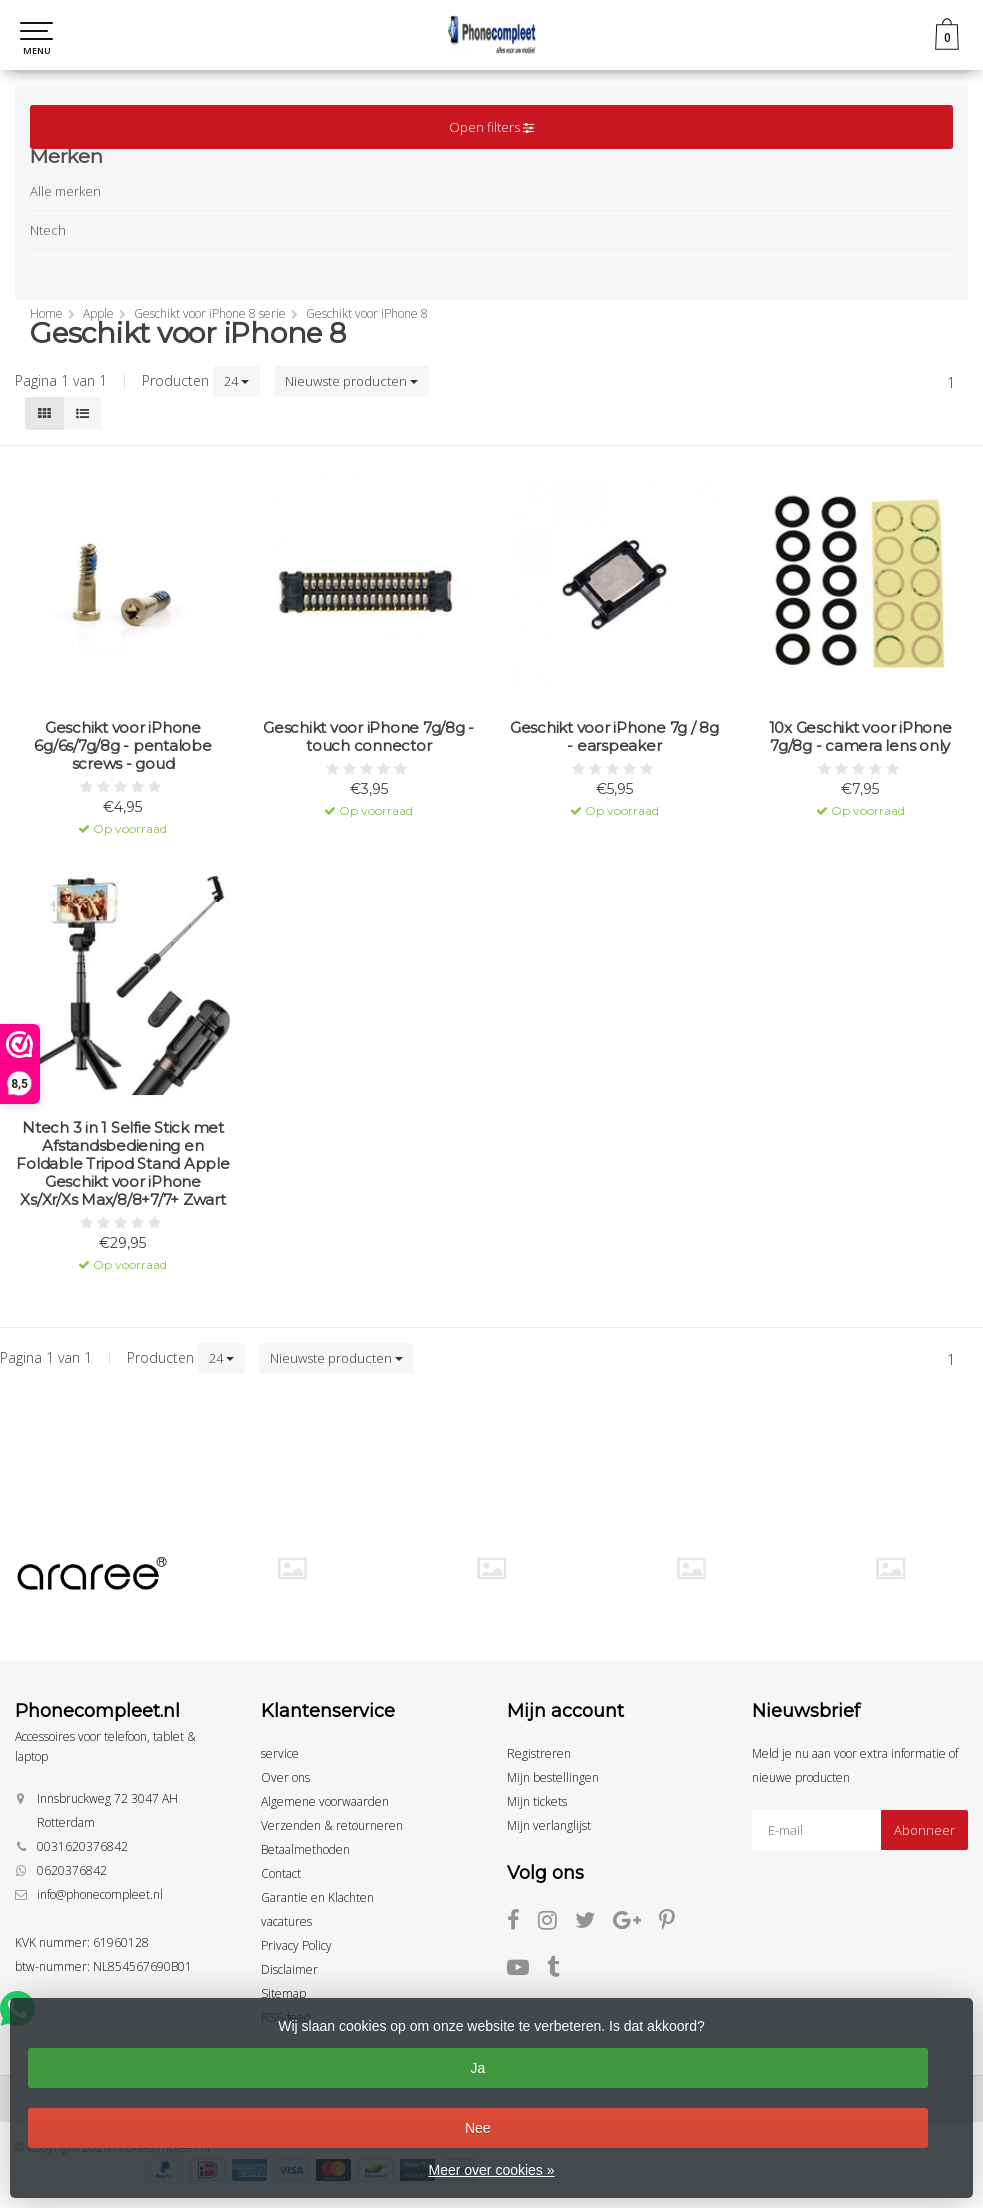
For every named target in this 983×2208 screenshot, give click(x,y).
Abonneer (924, 1830)
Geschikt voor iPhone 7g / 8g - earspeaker (614, 737)
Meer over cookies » (491, 2170)
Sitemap (283, 1993)
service (280, 1753)
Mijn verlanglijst (549, 1825)
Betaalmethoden (305, 1849)
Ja (477, 2068)
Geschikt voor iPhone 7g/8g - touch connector (368, 737)
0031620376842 (82, 1846)
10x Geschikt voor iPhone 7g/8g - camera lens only (860, 737)
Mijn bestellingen (553, 1777)
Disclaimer (289, 1969)
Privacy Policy (296, 1945)
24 (236, 381)
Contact (281, 1873)
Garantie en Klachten (317, 1897)
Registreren (539, 1753)
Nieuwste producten (351, 381)
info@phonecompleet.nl (100, 1894)
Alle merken (65, 191)
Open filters (491, 127)
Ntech (48, 230)
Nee (478, 2128)
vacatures (286, 1921)
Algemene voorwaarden (325, 1801)
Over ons (285, 1777)
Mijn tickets (537, 1801)
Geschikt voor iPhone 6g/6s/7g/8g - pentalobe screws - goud (122, 746)
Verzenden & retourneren (332, 1825)
